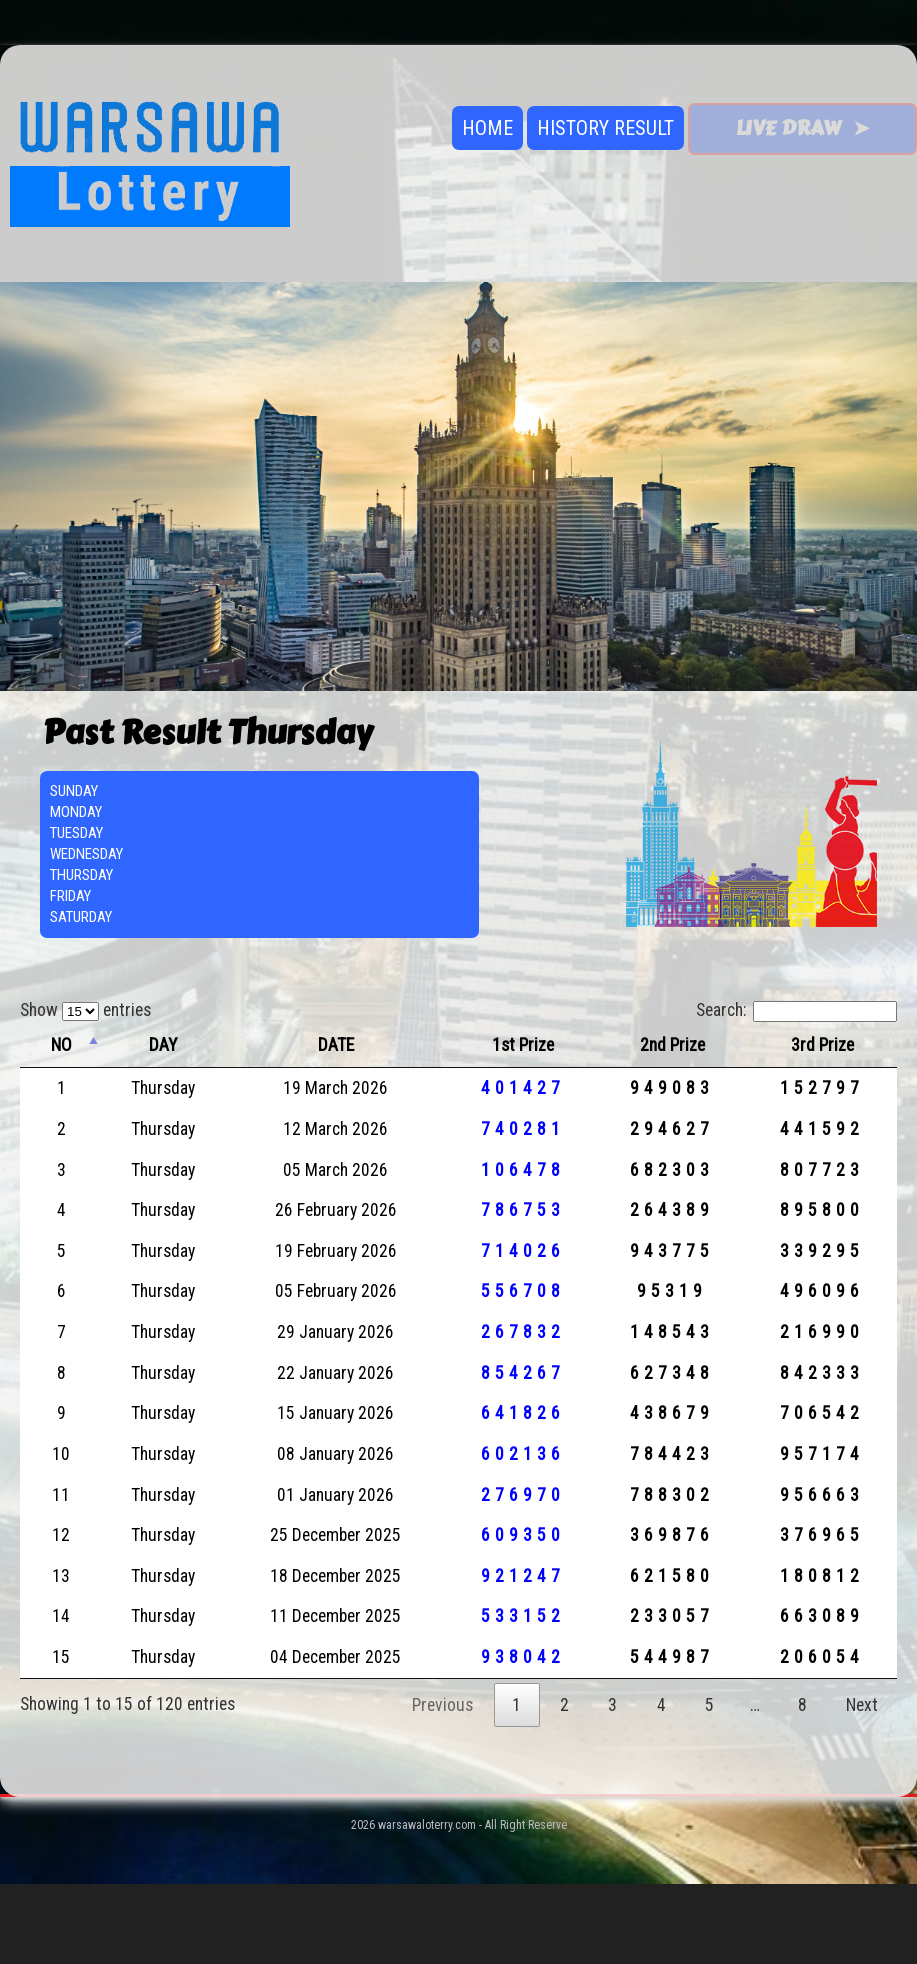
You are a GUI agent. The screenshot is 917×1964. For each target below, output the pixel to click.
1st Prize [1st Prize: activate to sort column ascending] (523, 1045)
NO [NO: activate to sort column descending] (61, 1045)
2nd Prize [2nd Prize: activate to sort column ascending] (672, 1045)
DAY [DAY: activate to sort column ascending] (163, 1045)
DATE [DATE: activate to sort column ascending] (336, 1045)
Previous (442, 1705)
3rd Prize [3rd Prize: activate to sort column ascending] (822, 1045)
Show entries (85, 1010)
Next (862, 1705)
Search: (796, 1010)
